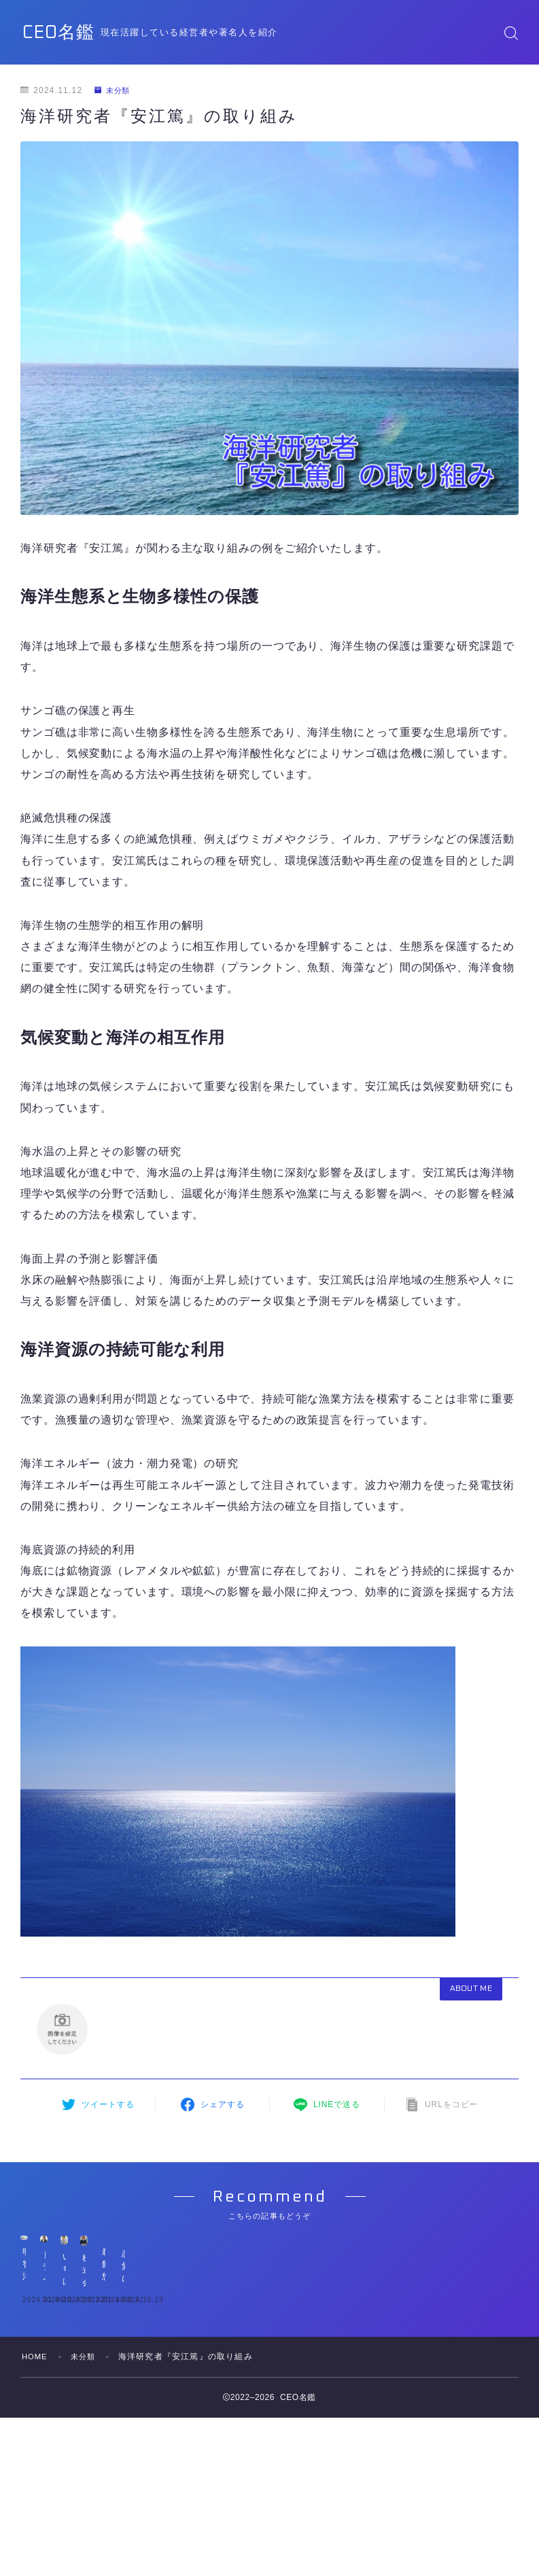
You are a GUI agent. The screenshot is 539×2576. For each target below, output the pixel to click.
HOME (36, 2558)
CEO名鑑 (68, 32)
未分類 (114, 90)
